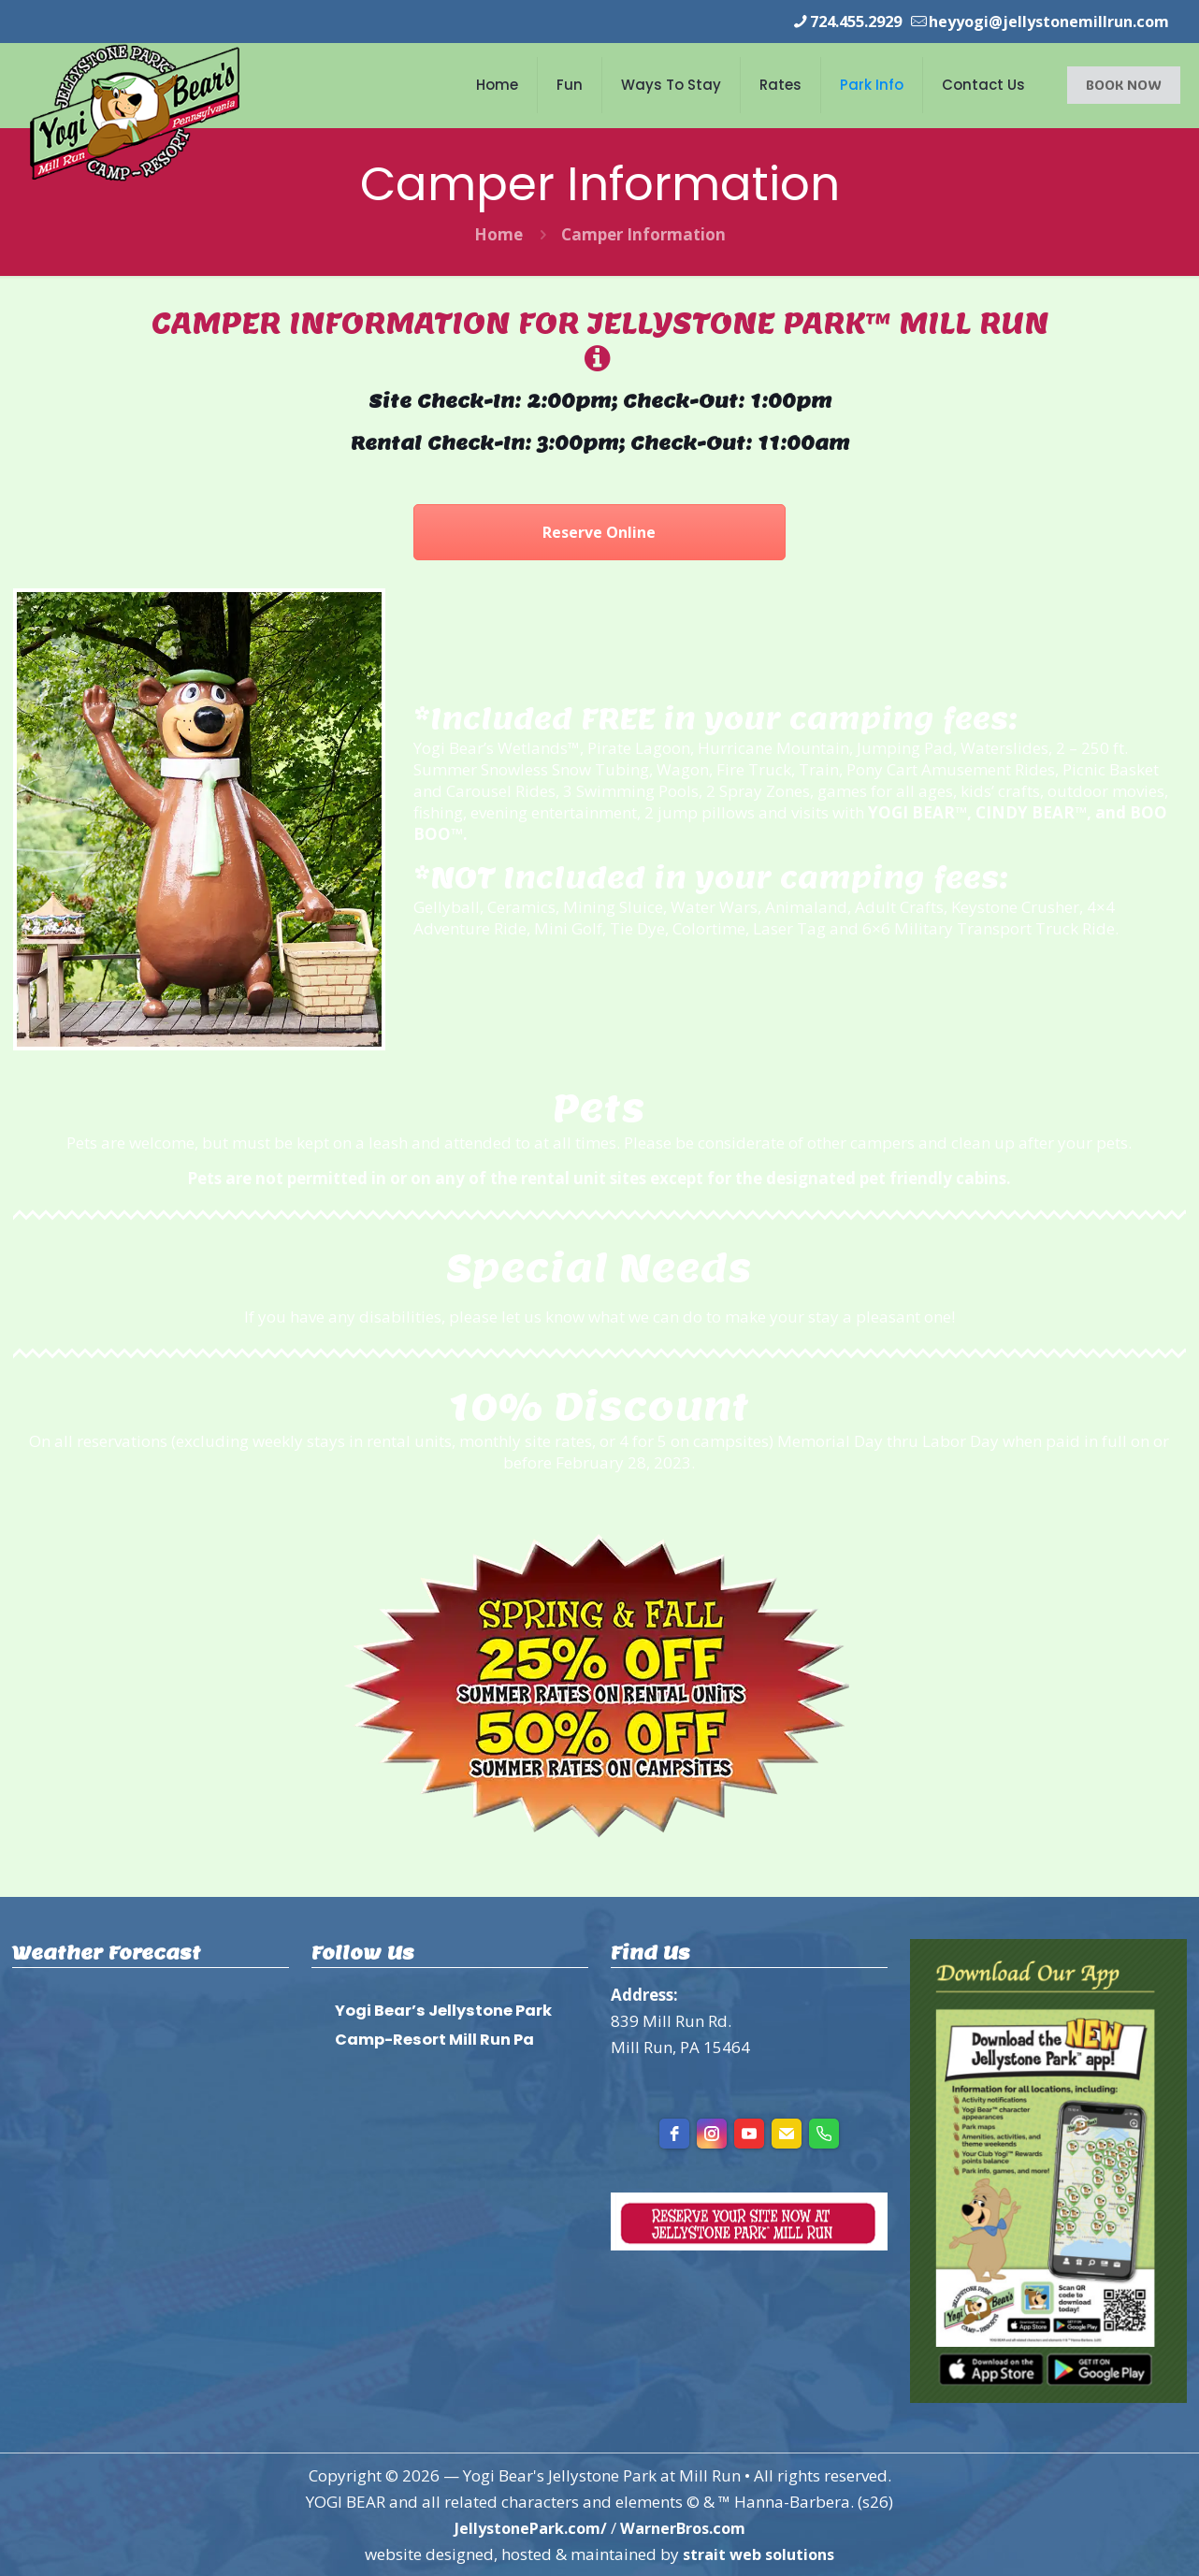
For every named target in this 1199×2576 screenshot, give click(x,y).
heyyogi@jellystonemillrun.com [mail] (1042, 21)
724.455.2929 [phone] (837, 21)
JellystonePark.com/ (526, 2527)
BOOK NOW (1124, 84)
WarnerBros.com (686, 2527)
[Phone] (824, 2133)
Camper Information (643, 233)
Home (498, 233)
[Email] (787, 2133)
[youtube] (749, 2133)
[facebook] (674, 2133)
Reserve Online (599, 531)
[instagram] (712, 2133)
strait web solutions (758, 2553)
